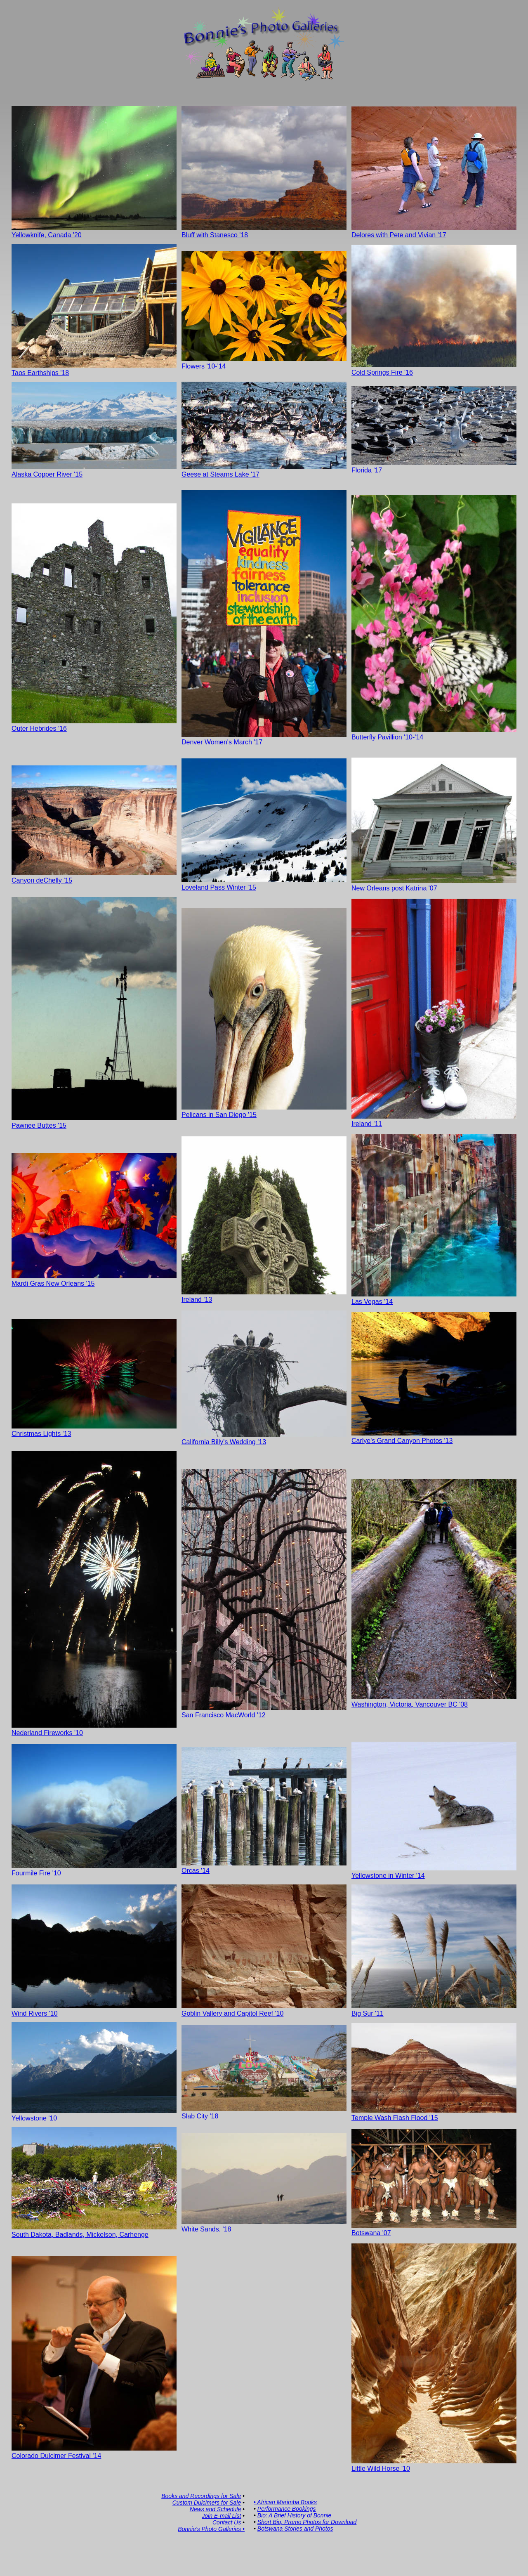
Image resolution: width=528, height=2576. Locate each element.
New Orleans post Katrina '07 (433, 884)
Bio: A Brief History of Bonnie (294, 2515)
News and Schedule (215, 2509)
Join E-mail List (221, 2515)
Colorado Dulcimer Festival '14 (94, 2452)
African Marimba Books (287, 2502)
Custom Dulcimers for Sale (206, 2502)
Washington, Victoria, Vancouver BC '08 (433, 1700)
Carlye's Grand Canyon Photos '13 (433, 1437)
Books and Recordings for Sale (201, 2496)
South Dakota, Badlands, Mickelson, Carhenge (94, 2231)
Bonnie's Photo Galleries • (211, 2529)
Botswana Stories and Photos (295, 2528)
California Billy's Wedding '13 (264, 1438)
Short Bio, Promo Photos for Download (306, 2522)
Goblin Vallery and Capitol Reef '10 (264, 2009)
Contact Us (226, 2522)
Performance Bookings (286, 2508)
